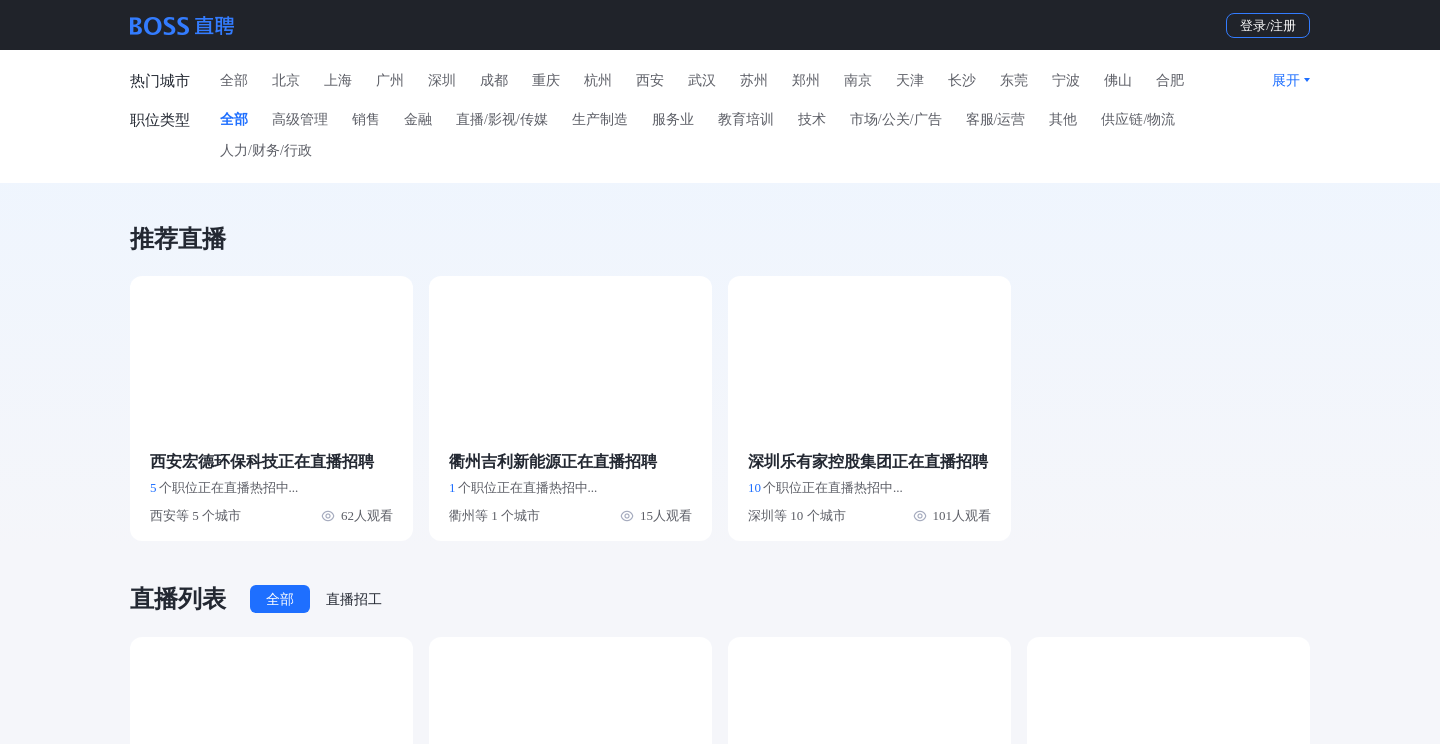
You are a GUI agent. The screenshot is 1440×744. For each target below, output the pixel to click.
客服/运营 (996, 119)
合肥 (1170, 80)
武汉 (702, 80)
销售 (366, 119)
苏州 (754, 80)
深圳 (442, 80)
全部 (234, 80)
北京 (286, 80)
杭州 (598, 80)
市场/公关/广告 (896, 119)
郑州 (806, 80)
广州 (390, 80)
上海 (338, 80)
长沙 (962, 80)
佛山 (1118, 80)
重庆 (546, 80)
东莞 (1014, 80)
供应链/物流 (1138, 119)
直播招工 (354, 599)
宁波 (1066, 80)
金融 (418, 119)
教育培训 (746, 119)
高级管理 (300, 119)
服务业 (673, 119)
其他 (1063, 119)
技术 (812, 119)
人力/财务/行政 (266, 150)
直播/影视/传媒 (502, 119)
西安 (650, 80)
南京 (858, 80)
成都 (494, 80)
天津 (910, 80)
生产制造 (600, 119)
